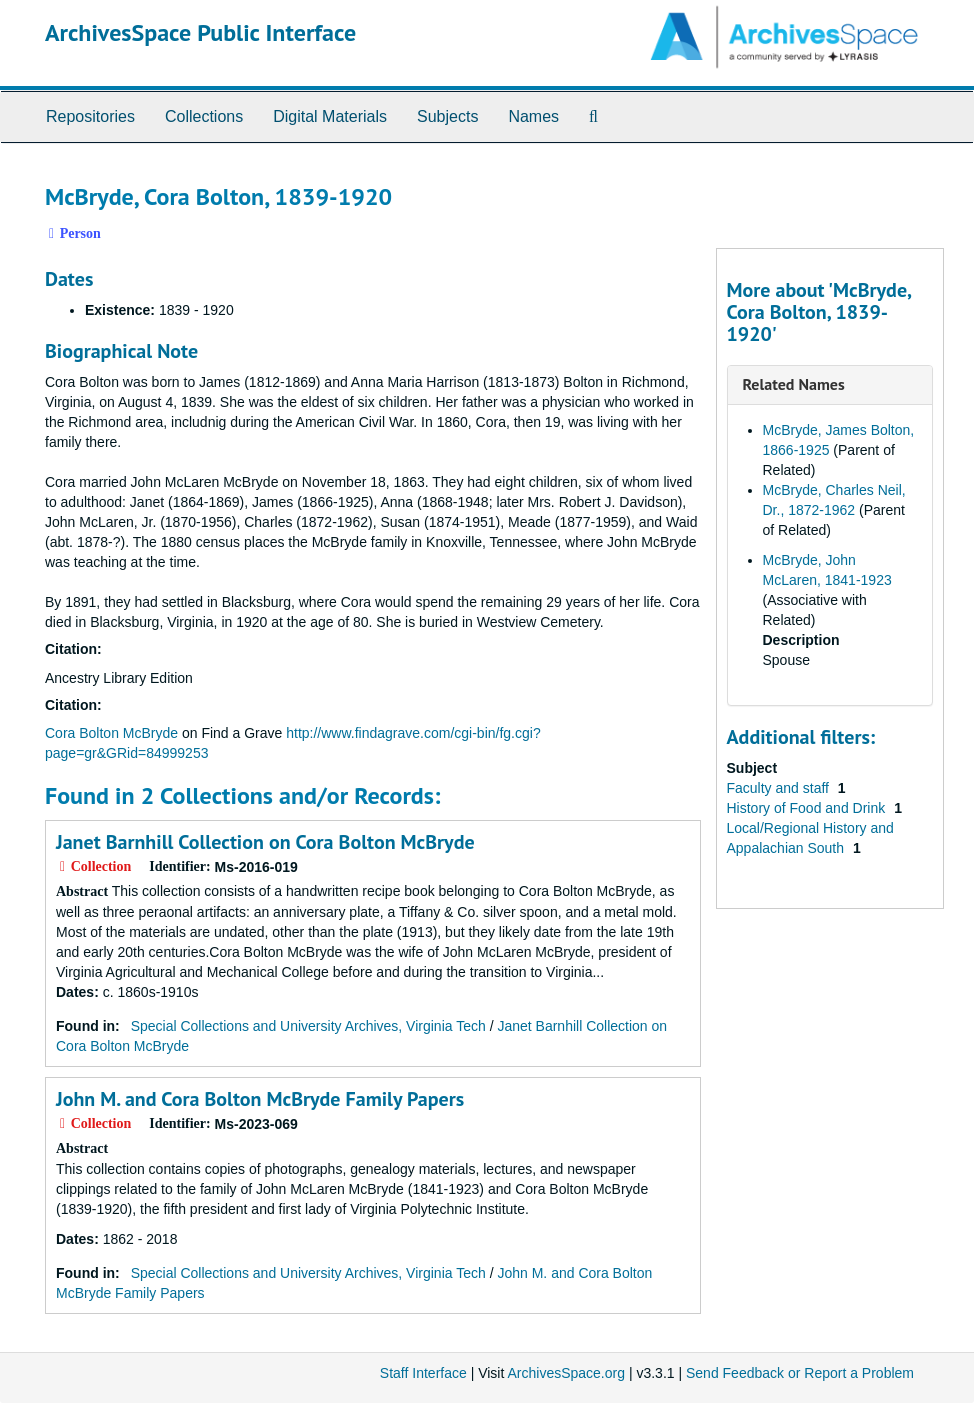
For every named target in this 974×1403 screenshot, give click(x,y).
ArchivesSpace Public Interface (200, 32)
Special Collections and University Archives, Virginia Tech (308, 1026)
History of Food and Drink (808, 808)
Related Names (794, 384)
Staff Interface (423, 1373)
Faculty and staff (780, 788)
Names (533, 116)
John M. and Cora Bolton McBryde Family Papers (260, 1099)
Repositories (90, 116)
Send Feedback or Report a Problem (800, 1373)
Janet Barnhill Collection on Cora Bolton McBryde (265, 842)
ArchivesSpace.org (566, 1373)
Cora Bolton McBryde (113, 733)
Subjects (447, 116)
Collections (204, 116)
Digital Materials (330, 116)
